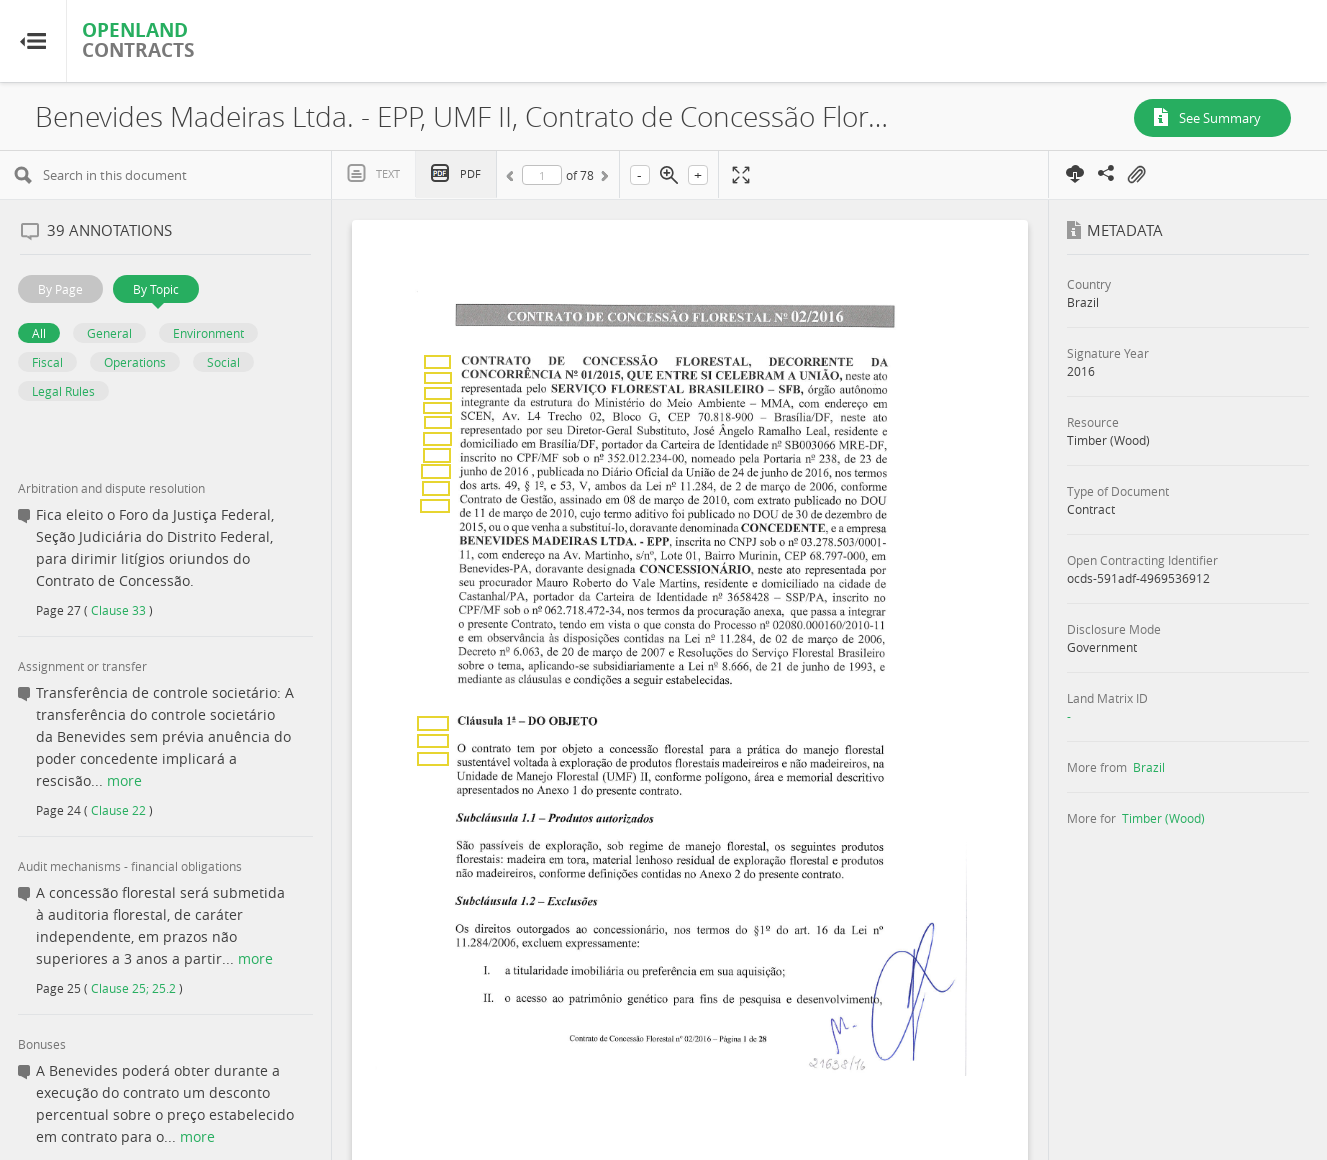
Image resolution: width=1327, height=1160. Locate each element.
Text (388, 173)
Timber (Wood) (1163, 818)
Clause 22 (118, 810)
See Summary (1220, 118)
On (1136, 175)
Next (603, 179)
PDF (470, 173)
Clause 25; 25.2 (133, 988)
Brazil (1149, 767)
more (124, 780)
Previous (513, 179)
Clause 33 (118, 610)
